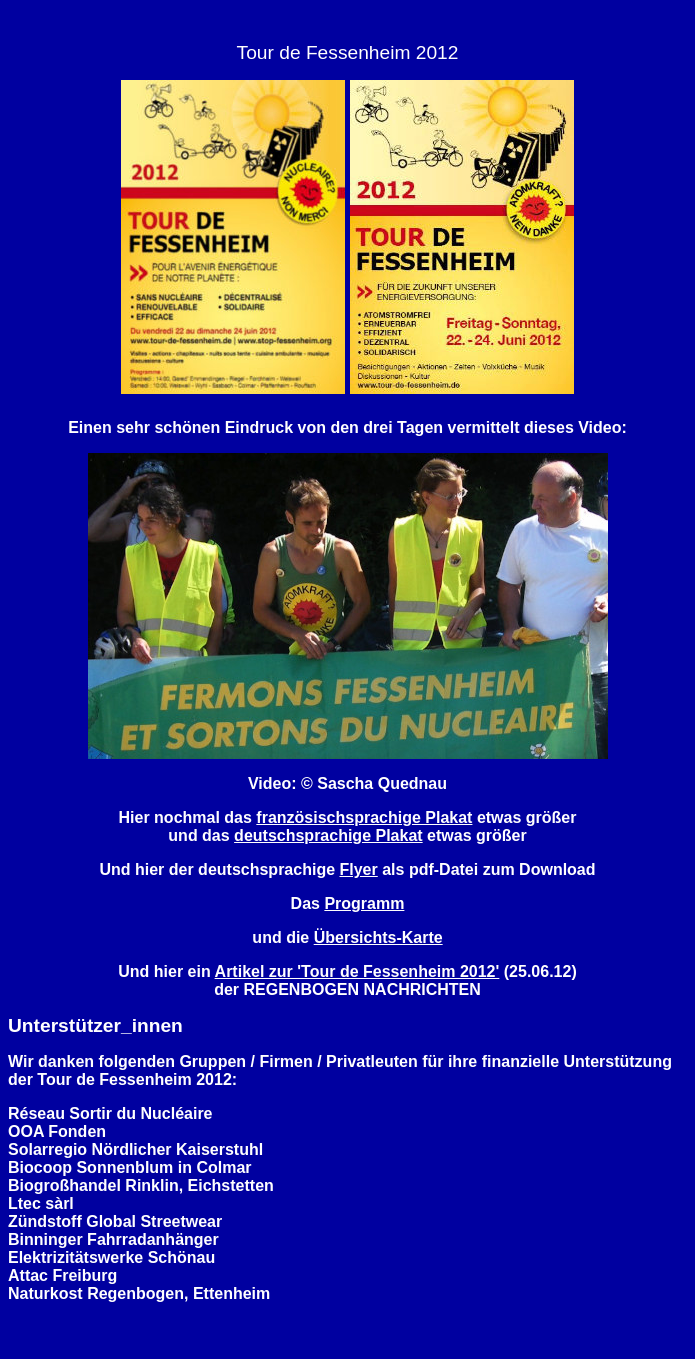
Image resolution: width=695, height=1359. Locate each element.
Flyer (359, 869)
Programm (364, 903)
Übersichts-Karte (378, 937)
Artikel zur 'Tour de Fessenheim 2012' (357, 971)
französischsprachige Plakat (364, 817)
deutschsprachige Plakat (328, 835)
